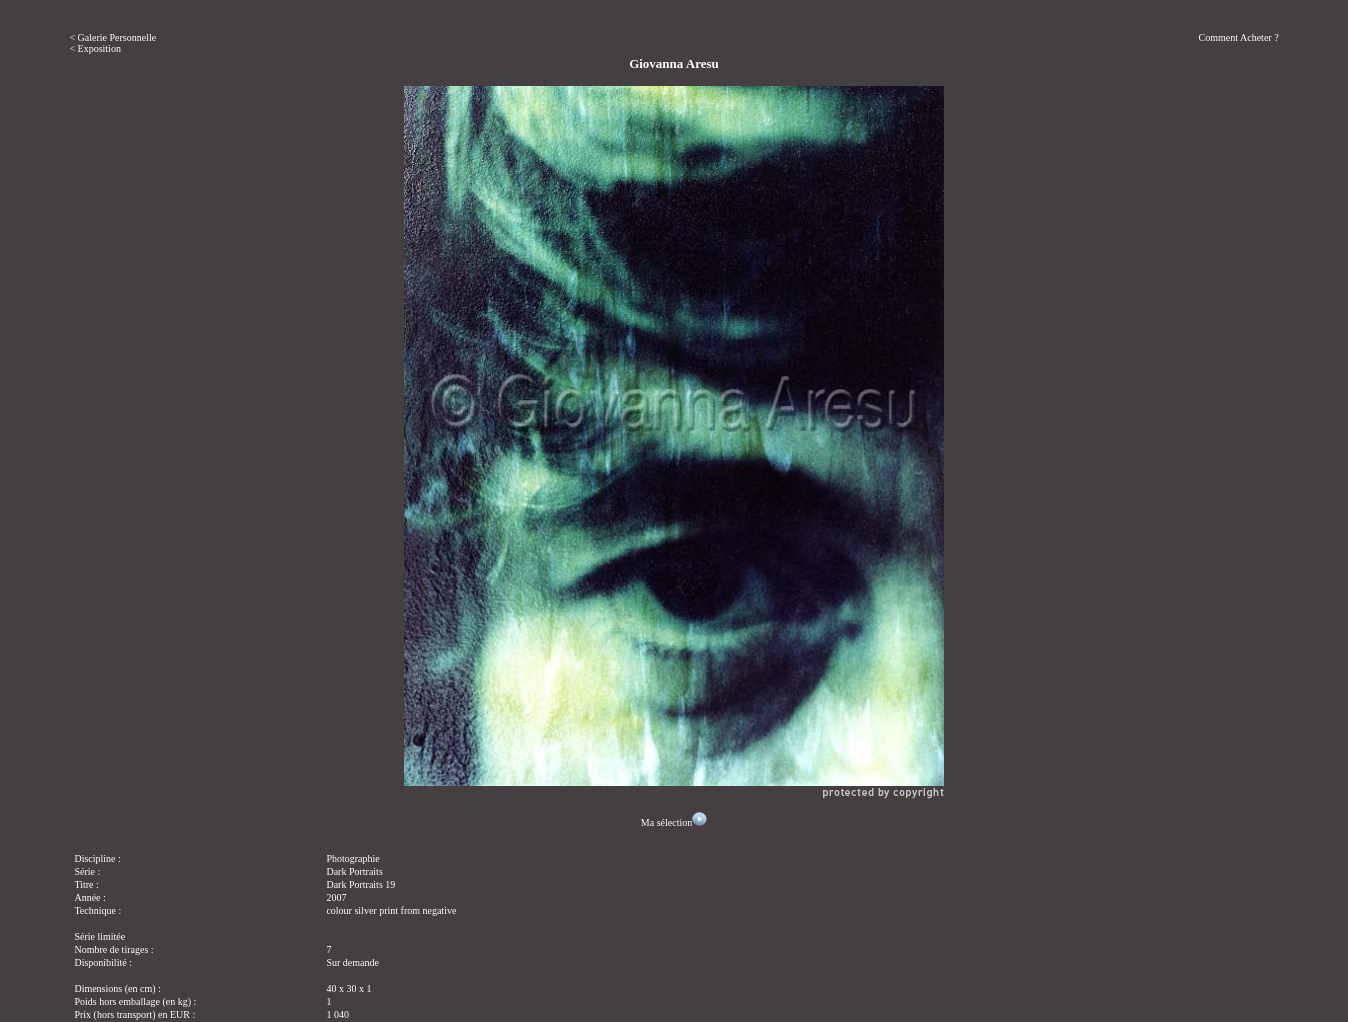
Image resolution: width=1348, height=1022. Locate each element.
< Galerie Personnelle (112, 37)
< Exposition (94, 48)
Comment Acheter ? (1239, 37)
